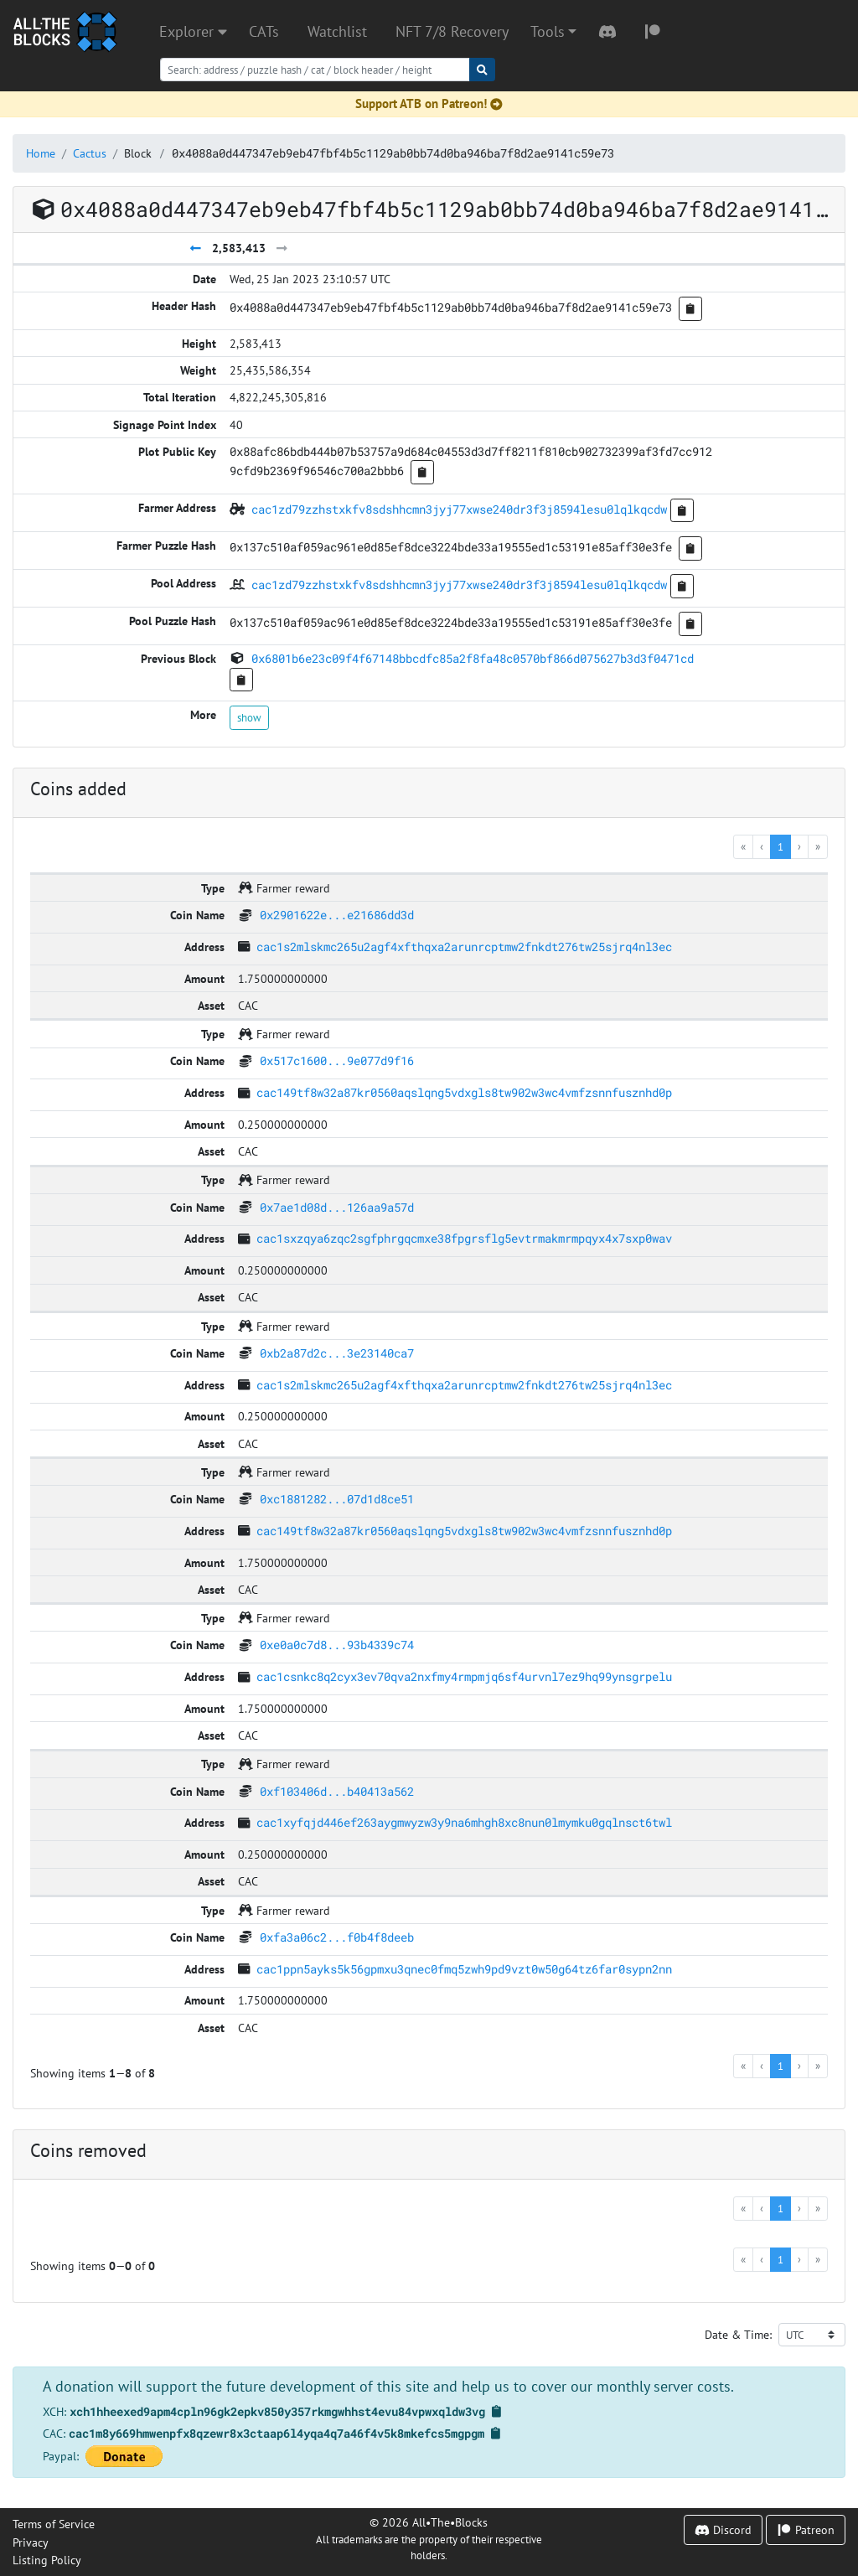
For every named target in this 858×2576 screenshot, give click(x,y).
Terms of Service (54, 2524)
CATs (264, 31)
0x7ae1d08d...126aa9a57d (337, 1207)
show (249, 717)
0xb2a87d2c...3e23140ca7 (337, 1353)
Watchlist (337, 31)
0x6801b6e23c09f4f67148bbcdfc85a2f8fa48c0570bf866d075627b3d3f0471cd (472, 658)
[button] (553, 32)
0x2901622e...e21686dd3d (337, 915)
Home (40, 153)
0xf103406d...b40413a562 (337, 1791)
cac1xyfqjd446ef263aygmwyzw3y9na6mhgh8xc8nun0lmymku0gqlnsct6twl (464, 1822)
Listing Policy (47, 2560)
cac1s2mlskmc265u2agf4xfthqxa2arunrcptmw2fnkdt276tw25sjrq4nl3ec (464, 946)
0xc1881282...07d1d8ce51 (337, 1499)
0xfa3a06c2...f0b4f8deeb (337, 1937)
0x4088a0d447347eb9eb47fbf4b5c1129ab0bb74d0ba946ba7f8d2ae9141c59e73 (393, 153)
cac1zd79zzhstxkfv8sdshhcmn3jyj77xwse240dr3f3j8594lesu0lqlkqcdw (459, 509)
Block (138, 153)
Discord (723, 2529)
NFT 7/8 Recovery (452, 31)
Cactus (89, 153)
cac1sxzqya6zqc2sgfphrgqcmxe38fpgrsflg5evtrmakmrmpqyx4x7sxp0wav (464, 1238)
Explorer (193, 31)
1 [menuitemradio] (780, 846)
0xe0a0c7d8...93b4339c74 (337, 1645)
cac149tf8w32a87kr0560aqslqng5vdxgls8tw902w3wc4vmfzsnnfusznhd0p (464, 1092)
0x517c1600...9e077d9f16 (337, 1060)
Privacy (31, 2542)
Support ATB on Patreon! (429, 103)
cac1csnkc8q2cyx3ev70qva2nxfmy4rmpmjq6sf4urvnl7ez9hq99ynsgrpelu (464, 1676)
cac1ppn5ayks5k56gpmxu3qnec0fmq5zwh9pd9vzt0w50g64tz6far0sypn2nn (464, 1969)
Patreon (806, 2529)
